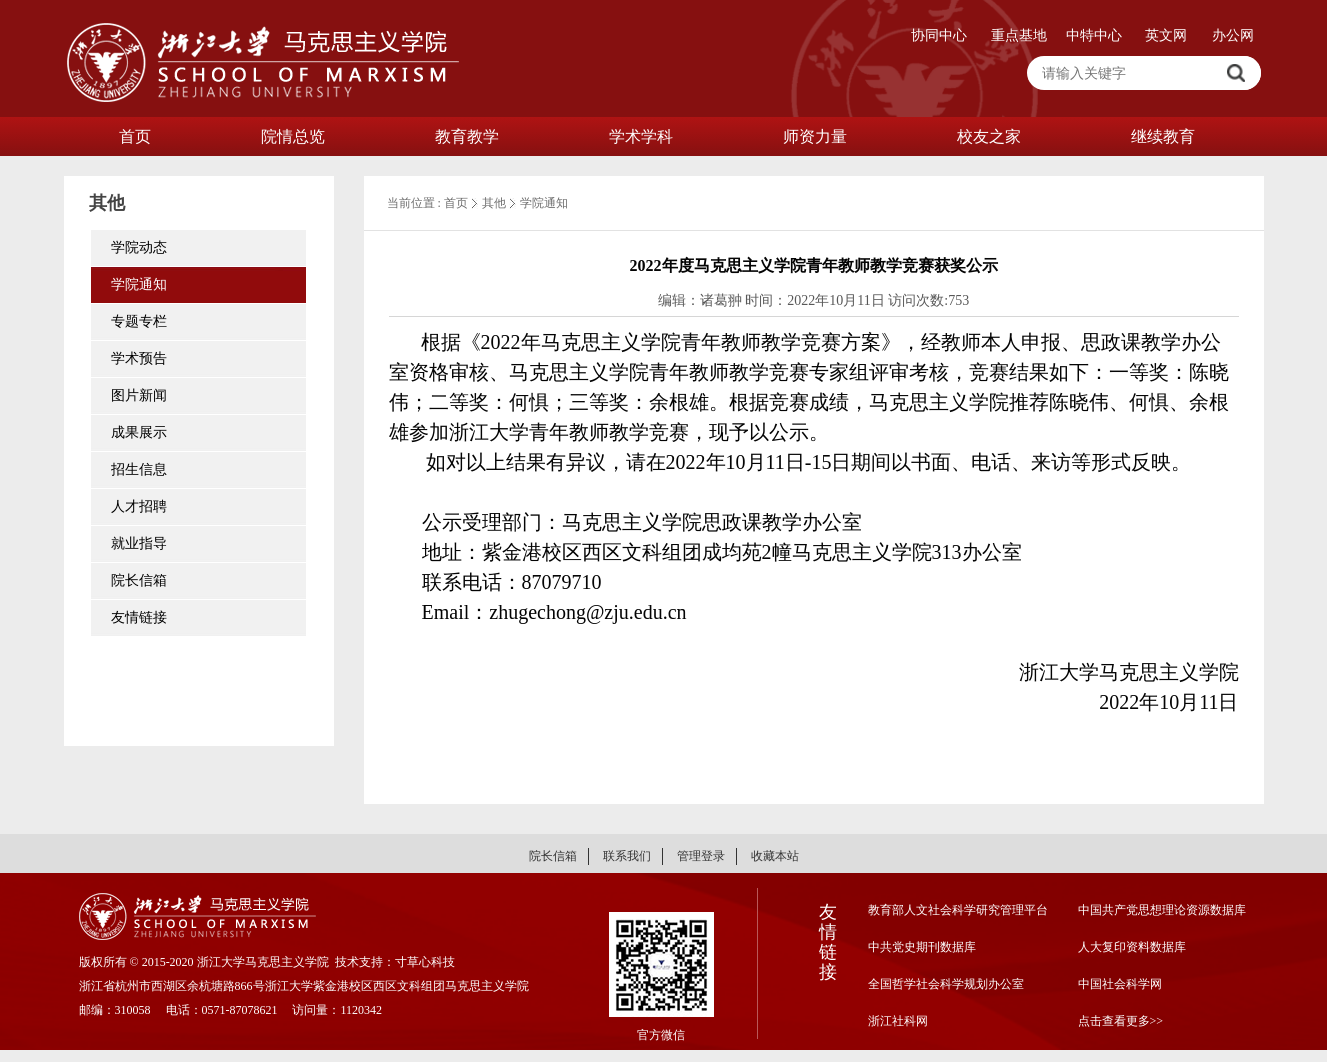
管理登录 (701, 856)
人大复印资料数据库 (1132, 947)
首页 (135, 136)
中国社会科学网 (1120, 984)
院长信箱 (139, 580)
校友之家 (989, 136)
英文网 (1166, 35)
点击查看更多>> (1121, 1021)
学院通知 (139, 284)
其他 (494, 203)
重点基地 (1019, 35)
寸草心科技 (425, 962)
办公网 (1233, 35)
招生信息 (139, 469)
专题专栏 (139, 321)
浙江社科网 (898, 1021)
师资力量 (815, 136)
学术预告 (139, 358)
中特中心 (1094, 35)
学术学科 (641, 136)
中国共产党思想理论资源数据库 (1162, 910)
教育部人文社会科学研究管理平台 (958, 910)
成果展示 (139, 432)
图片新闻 (139, 395)
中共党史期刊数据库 (922, 947)
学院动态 (139, 247)
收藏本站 (775, 856)
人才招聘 (139, 506)
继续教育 (1163, 136)
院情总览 (293, 136)
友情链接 (139, 617)
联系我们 (627, 856)
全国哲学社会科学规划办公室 (946, 984)
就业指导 (139, 543)
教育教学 (467, 136)
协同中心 (939, 35)
